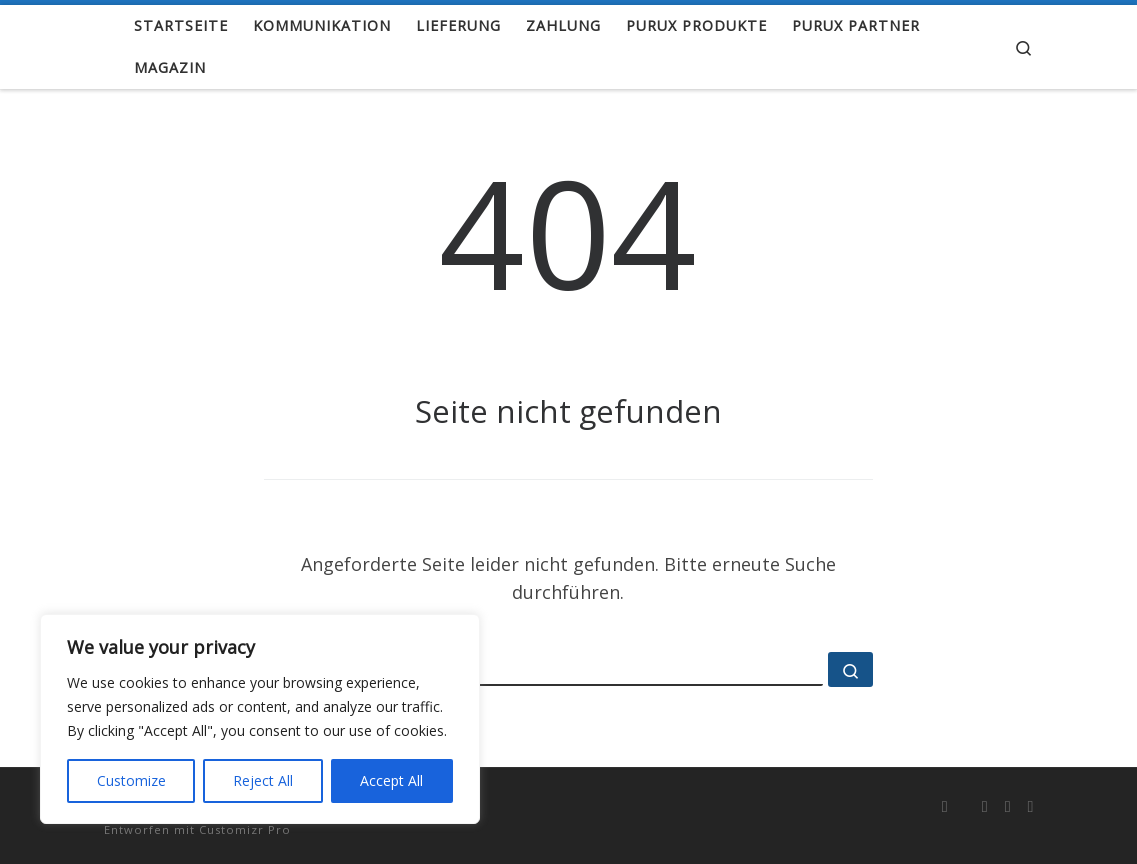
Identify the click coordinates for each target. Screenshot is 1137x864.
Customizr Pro (245, 829)
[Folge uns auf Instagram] (985, 806)
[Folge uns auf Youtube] (1008, 806)
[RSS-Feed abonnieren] (945, 806)
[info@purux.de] (1031, 806)
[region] (260, 719)
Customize (131, 780)
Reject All (263, 780)
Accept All (391, 780)
